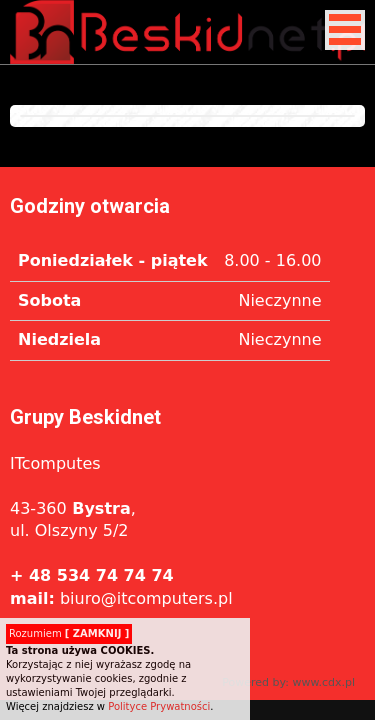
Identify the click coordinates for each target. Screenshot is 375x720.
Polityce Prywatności (159, 706)
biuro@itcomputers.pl (121, 598)
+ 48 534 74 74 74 (92, 575)
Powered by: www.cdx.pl (288, 682)
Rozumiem (69, 633)
